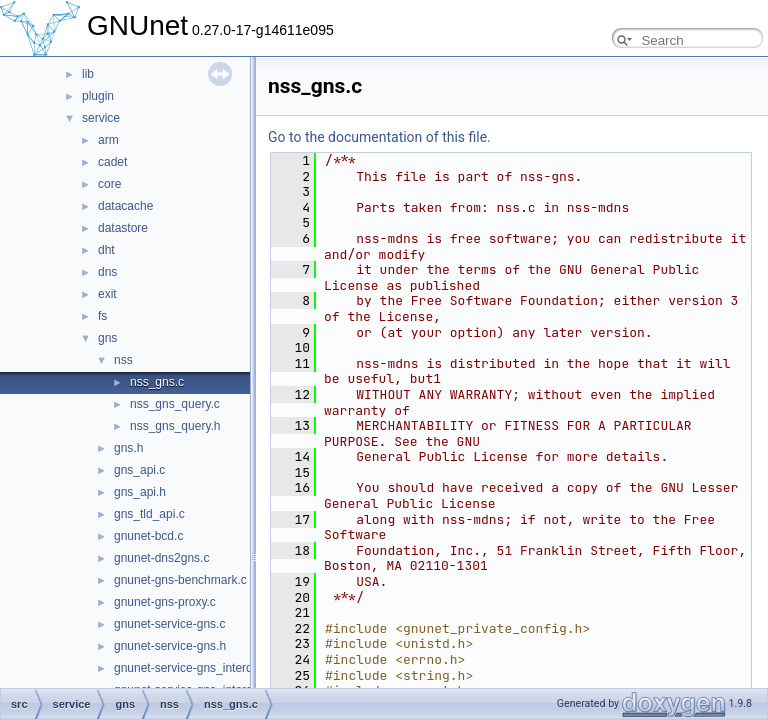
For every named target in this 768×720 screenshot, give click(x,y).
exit (107, 294)
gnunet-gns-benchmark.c (180, 580)
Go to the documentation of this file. (379, 137)
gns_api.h (140, 492)
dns (107, 272)
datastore (123, 228)
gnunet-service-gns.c (169, 624)
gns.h (128, 448)
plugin (98, 96)
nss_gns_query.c (175, 404)
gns (107, 338)
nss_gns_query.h (175, 426)
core (109, 184)
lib (88, 74)
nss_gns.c (157, 382)
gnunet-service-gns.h (170, 646)
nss (123, 360)
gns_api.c (139, 470)
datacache (125, 206)
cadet (112, 162)
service (101, 118)
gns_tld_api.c (149, 514)
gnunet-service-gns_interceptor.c (201, 668)
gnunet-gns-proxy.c (165, 602)
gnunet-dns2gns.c (161, 558)
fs (102, 316)
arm (108, 140)
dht (106, 250)
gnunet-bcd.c (148, 536)
